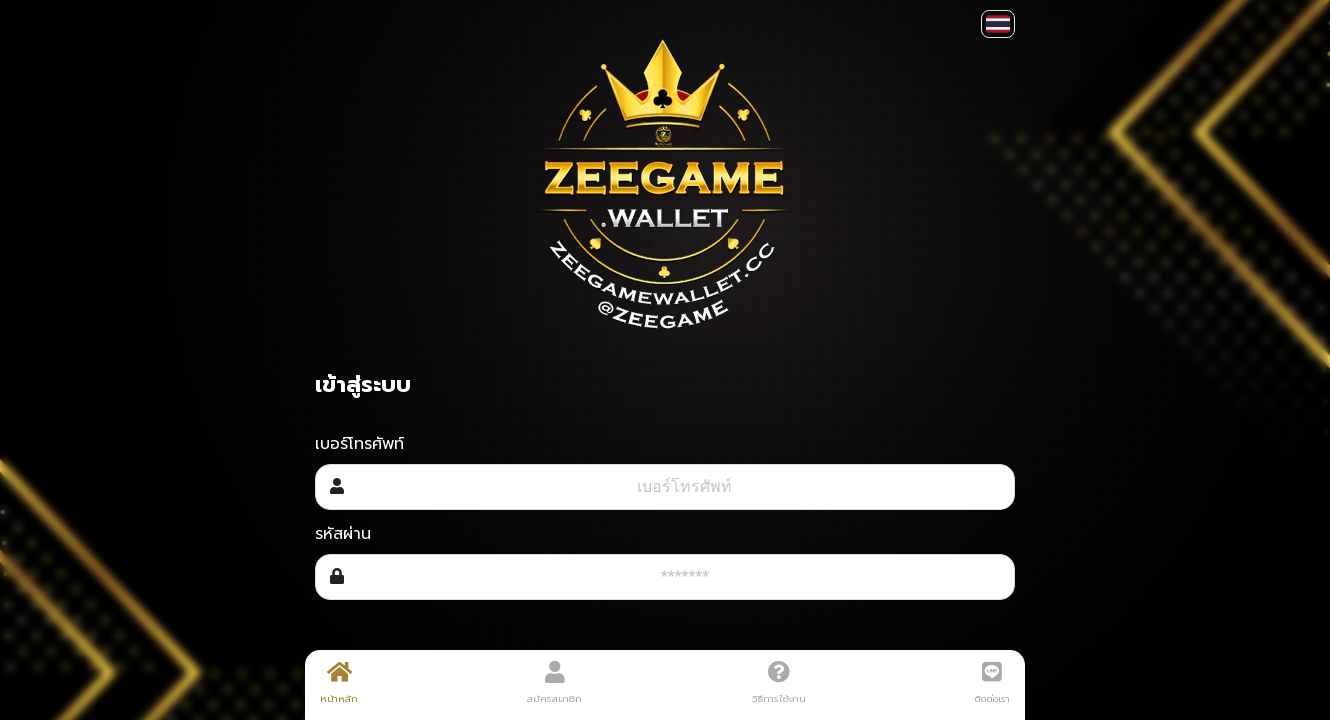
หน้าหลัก (339, 683)
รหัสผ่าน (343, 534)
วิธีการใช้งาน (779, 683)
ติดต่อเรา (992, 683)
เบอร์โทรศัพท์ (359, 444)
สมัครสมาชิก (554, 683)
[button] (998, 24)
